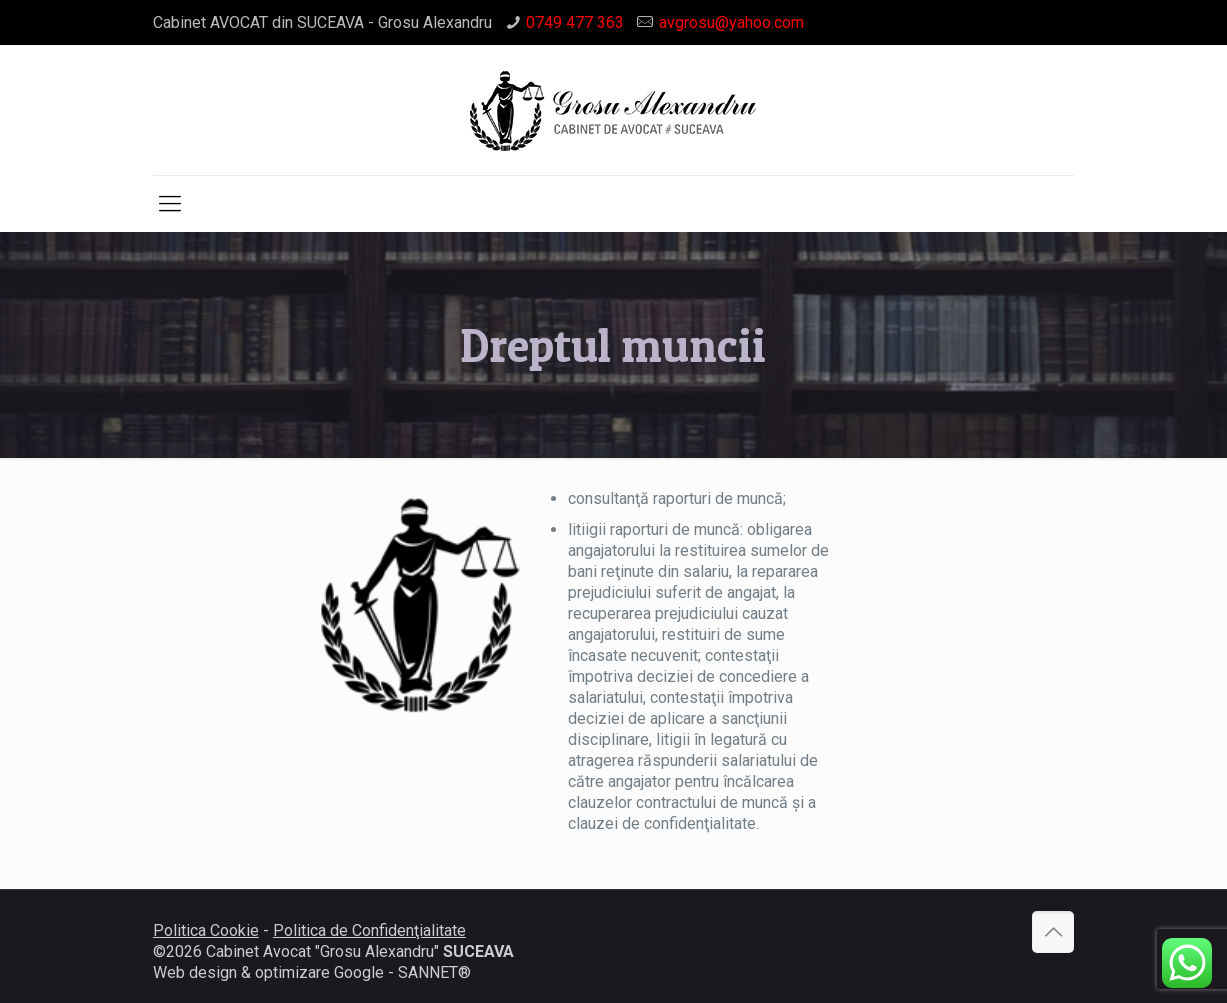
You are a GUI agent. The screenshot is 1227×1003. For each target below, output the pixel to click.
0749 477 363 (575, 22)
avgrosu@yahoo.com (731, 22)
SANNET (428, 972)
